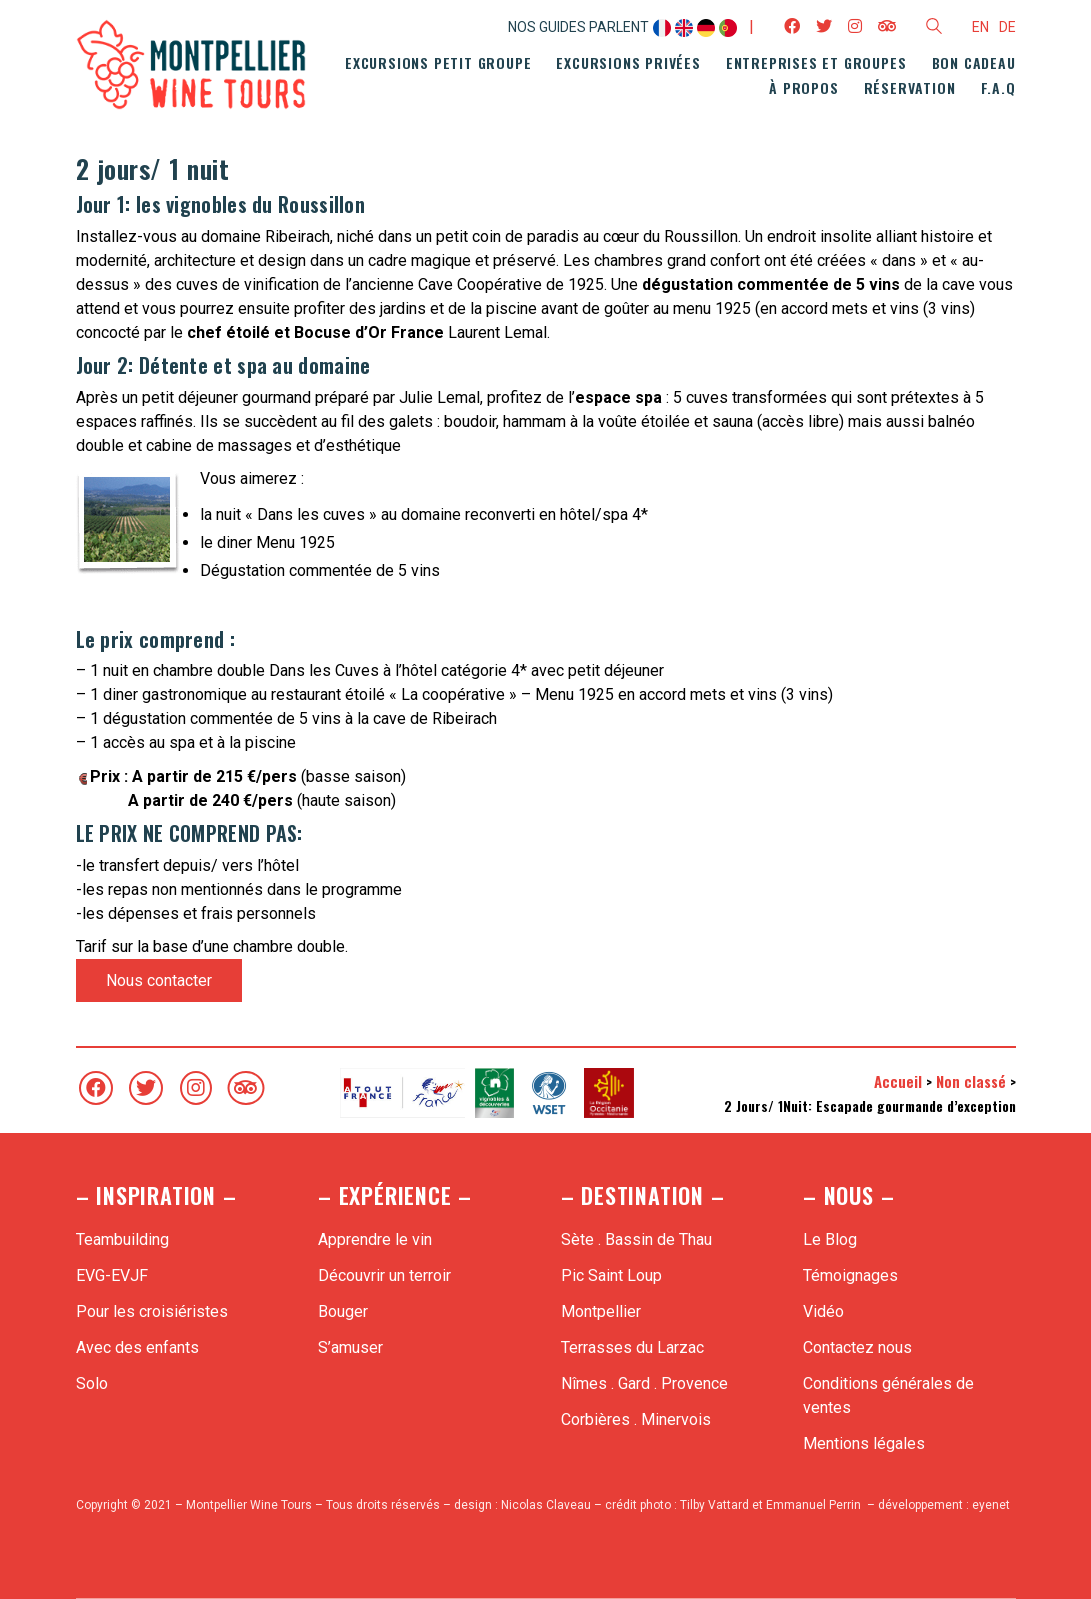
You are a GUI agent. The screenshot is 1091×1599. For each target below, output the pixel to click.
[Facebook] (96, 1088)
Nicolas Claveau (546, 1505)
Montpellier (601, 1311)
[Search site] (934, 29)
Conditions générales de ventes (888, 1395)
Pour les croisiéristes (152, 1311)
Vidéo (823, 1311)
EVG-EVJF (112, 1275)
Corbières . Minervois (636, 1419)
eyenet (991, 1505)
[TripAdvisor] (246, 1088)
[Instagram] (196, 1088)
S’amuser (350, 1347)
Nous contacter (159, 980)
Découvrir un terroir (384, 1275)
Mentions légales (864, 1443)
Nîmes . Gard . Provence (644, 1383)
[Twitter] (146, 1088)
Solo (92, 1383)
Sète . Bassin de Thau (636, 1239)
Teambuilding (122, 1239)
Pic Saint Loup (611, 1275)
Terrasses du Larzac (632, 1347)
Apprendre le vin (375, 1239)
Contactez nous (857, 1347)
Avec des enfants (137, 1347)
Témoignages (850, 1275)
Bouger (343, 1311)
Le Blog (830, 1239)
